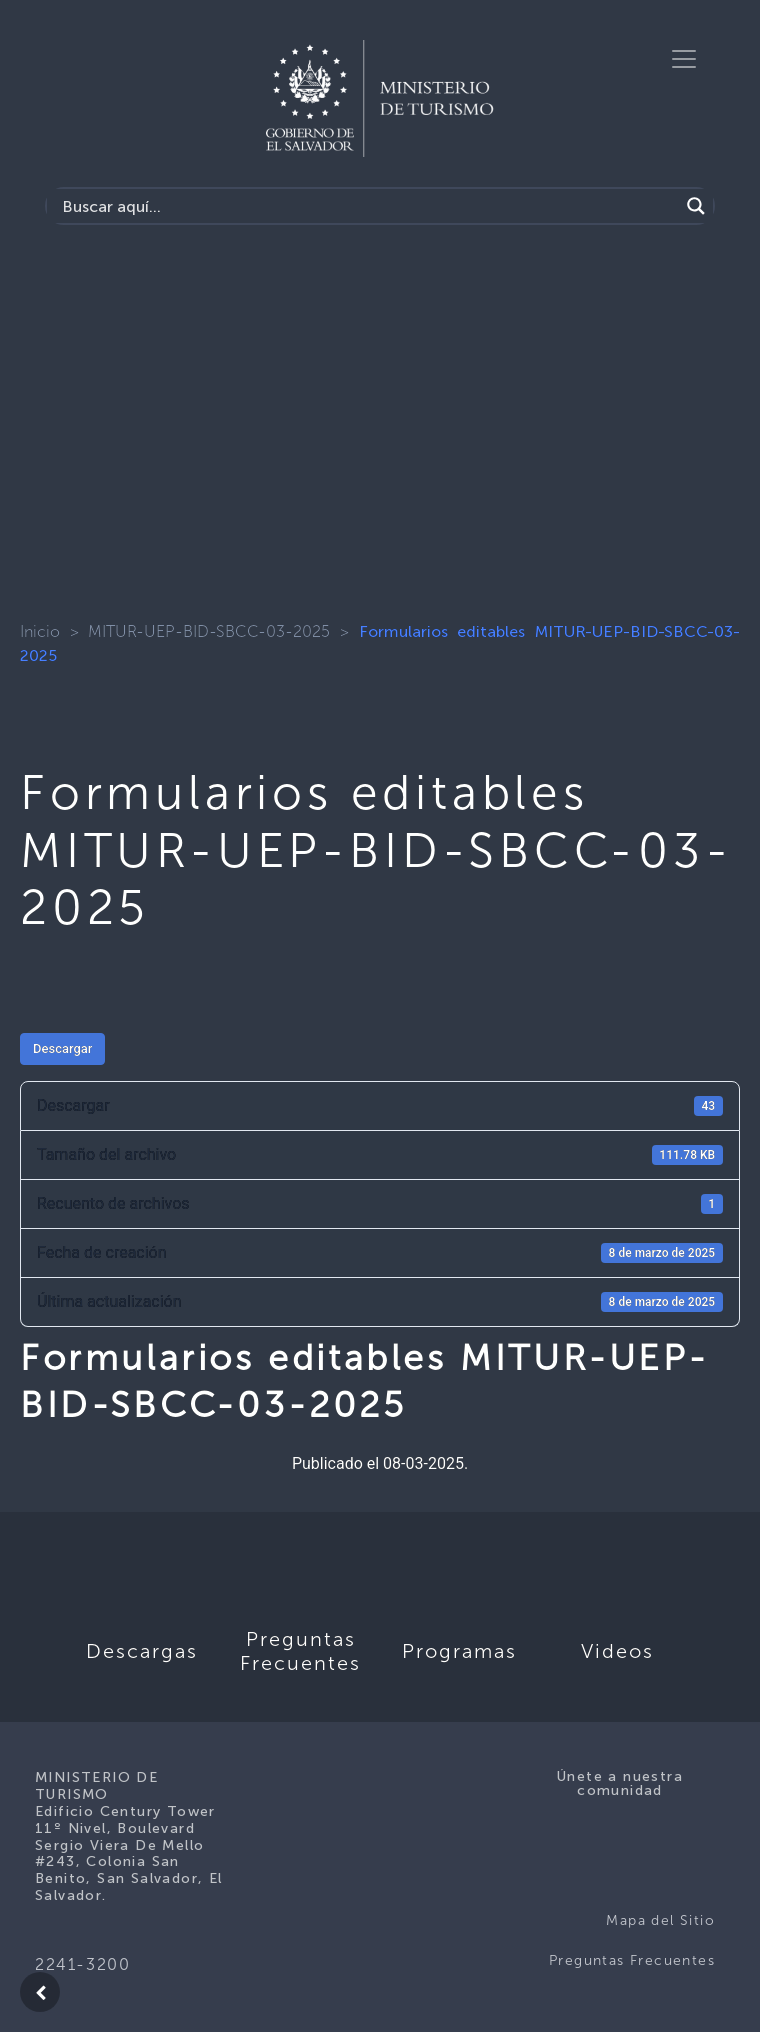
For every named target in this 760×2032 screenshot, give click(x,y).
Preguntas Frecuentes (632, 1960)
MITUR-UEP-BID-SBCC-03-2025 (209, 631)
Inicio (40, 631)
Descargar (62, 1048)
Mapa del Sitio (660, 1920)
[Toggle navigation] (684, 59)
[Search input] (368, 206)
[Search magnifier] (696, 206)
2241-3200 (82, 1964)
